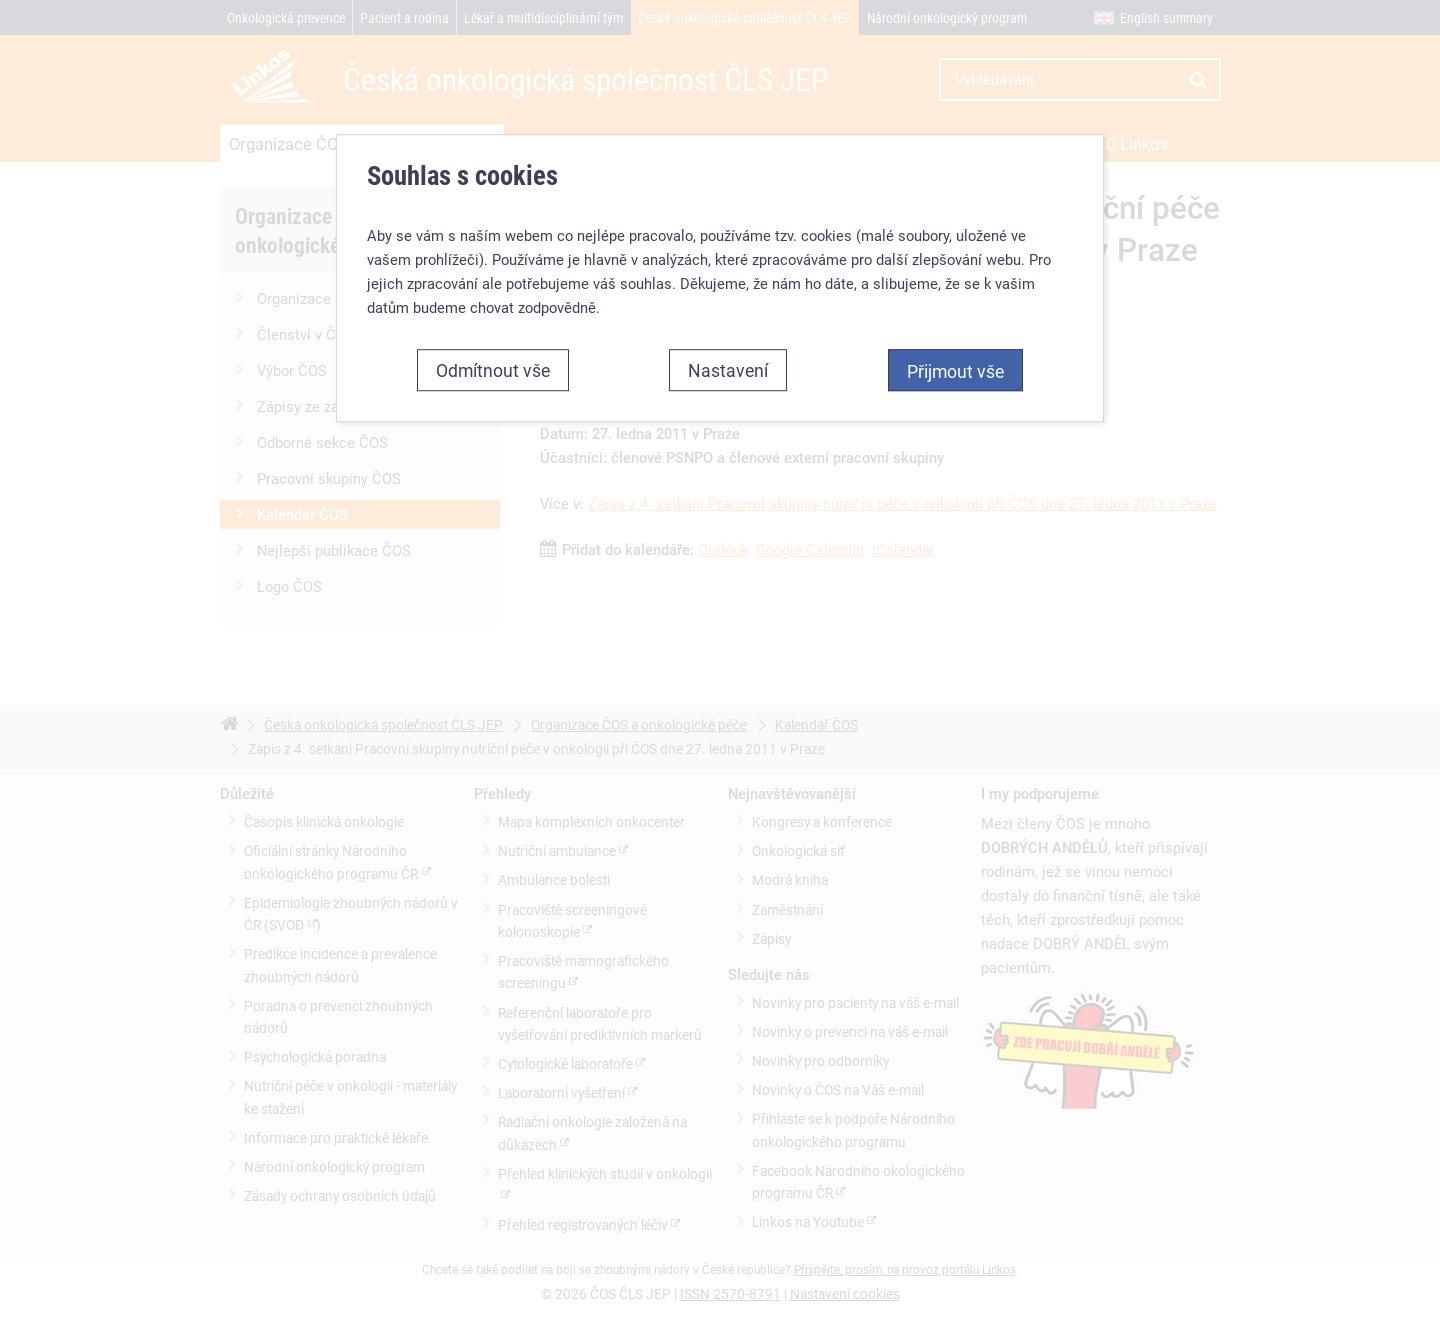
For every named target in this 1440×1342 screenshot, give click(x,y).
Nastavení (728, 370)
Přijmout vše (955, 371)
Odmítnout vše (493, 370)
